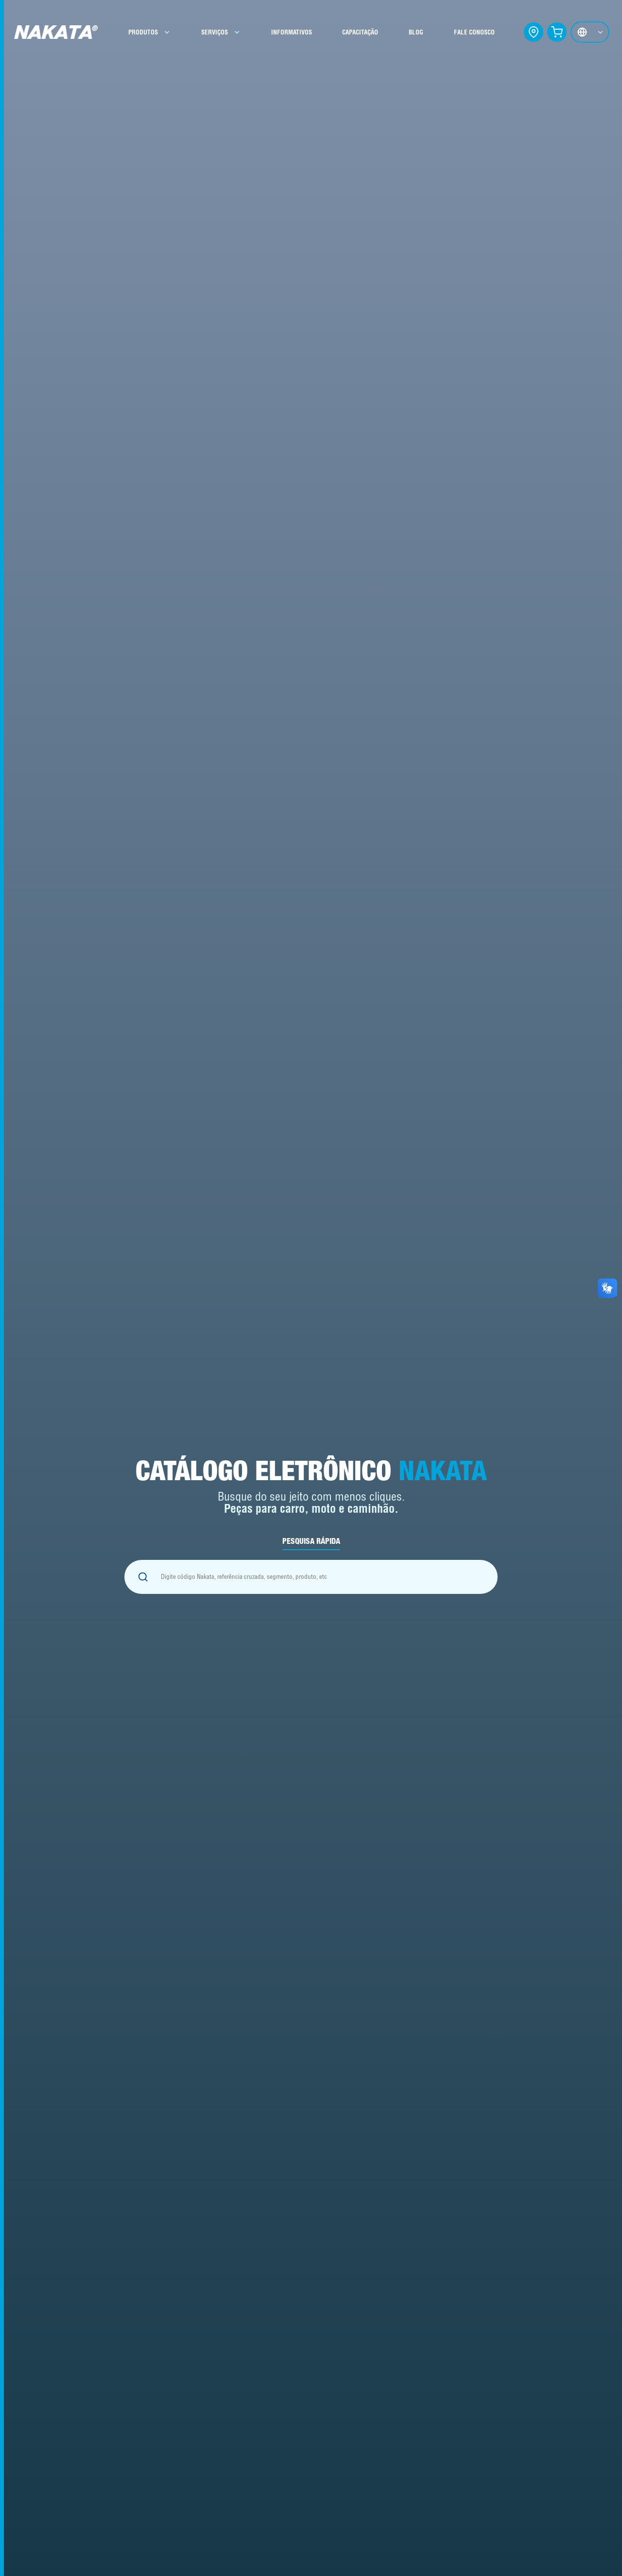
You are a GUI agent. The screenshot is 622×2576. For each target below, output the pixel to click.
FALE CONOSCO (474, 32)
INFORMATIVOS (291, 32)
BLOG (416, 32)
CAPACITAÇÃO (360, 32)
